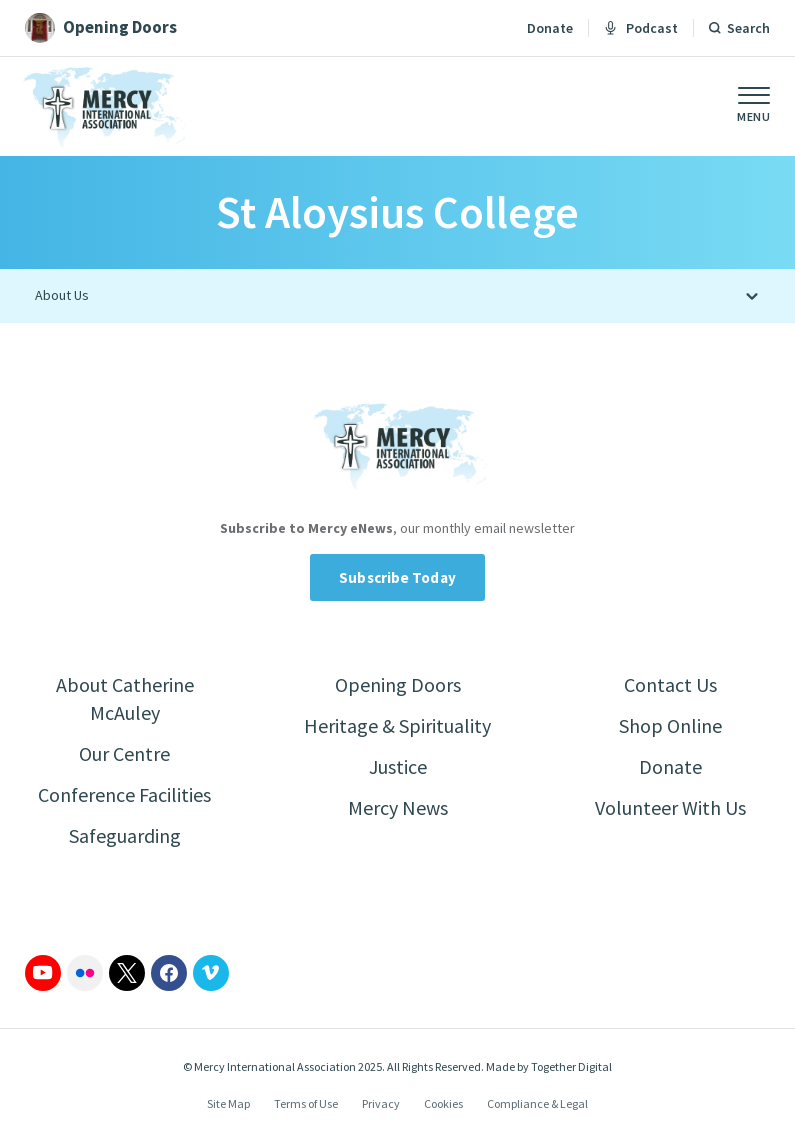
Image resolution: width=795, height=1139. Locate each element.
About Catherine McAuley (125, 698)
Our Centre (124, 753)
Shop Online (670, 725)
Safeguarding (125, 835)
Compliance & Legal (537, 1103)
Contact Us (670, 684)
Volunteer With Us (670, 807)
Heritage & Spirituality (397, 725)
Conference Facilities (124, 794)
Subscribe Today (397, 577)
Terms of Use (306, 1103)
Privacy (381, 1103)
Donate (550, 28)
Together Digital (571, 1066)
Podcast (641, 28)
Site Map (228, 1103)
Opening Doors (398, 684)
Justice (398, 766)
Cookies (443, 1103)
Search (748, 28)
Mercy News (398, 807)
